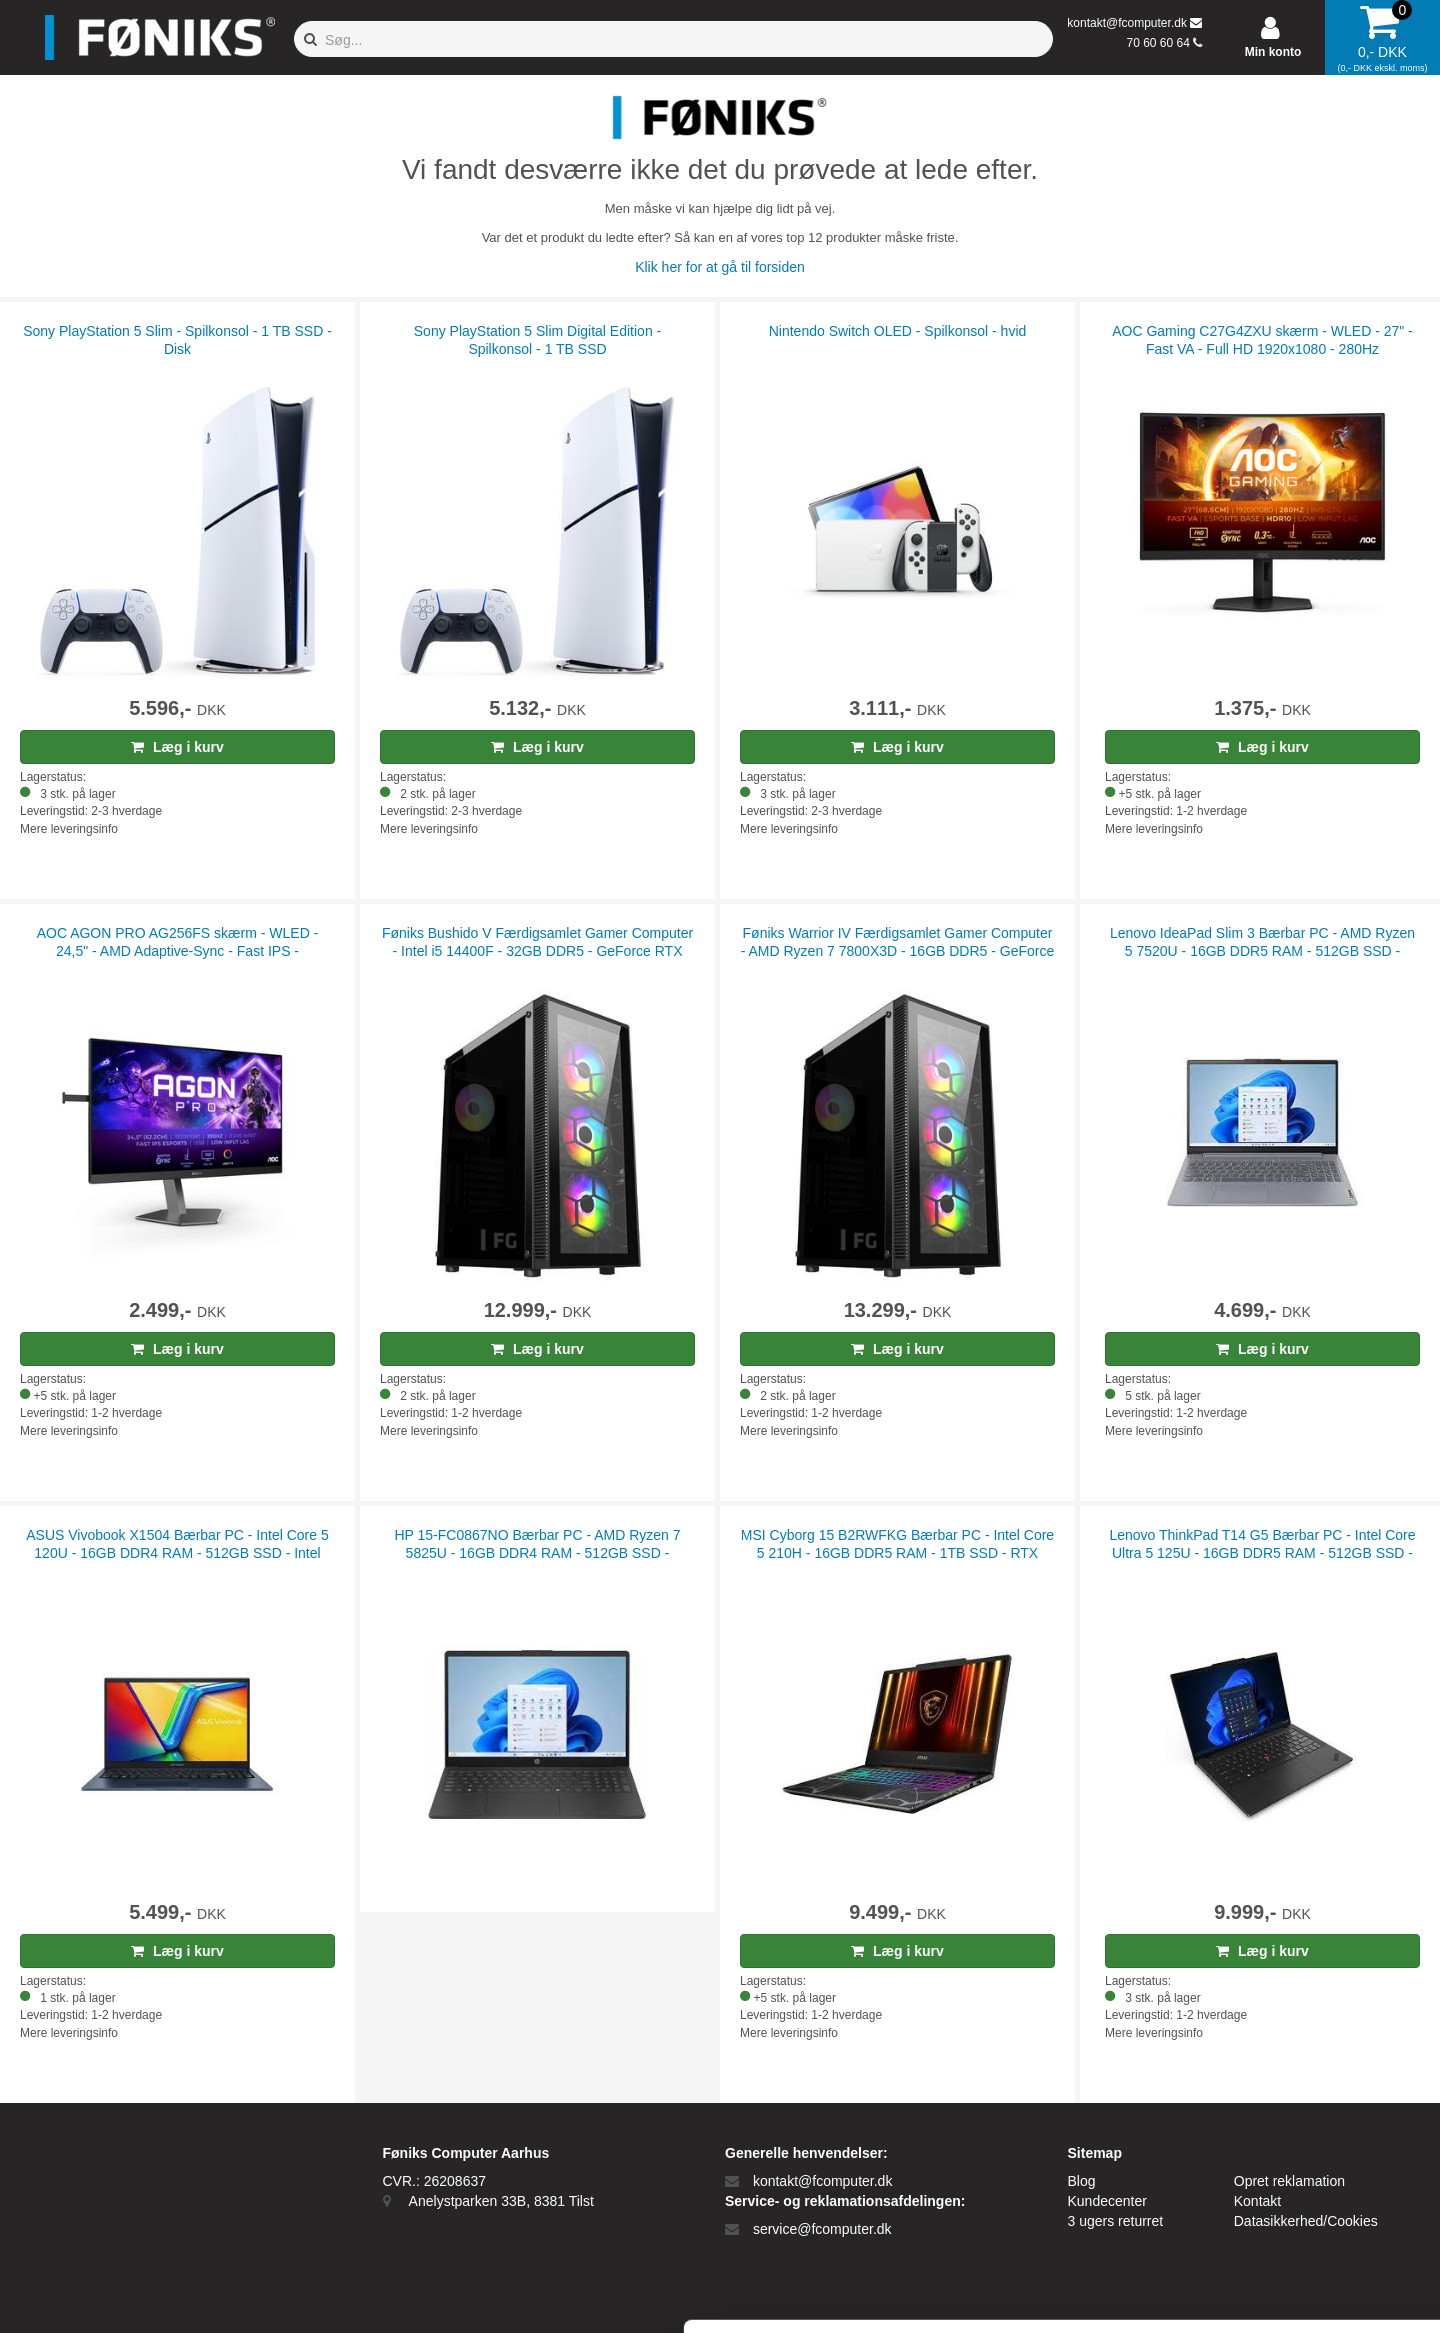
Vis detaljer (1039, 2293)
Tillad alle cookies (1273, 2120)
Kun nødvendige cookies (1273, 2186)
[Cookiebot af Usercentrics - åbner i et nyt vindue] (129, 2294)
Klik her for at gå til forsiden (720, 267)
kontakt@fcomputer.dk (1127, 23)
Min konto (1273, 52)
